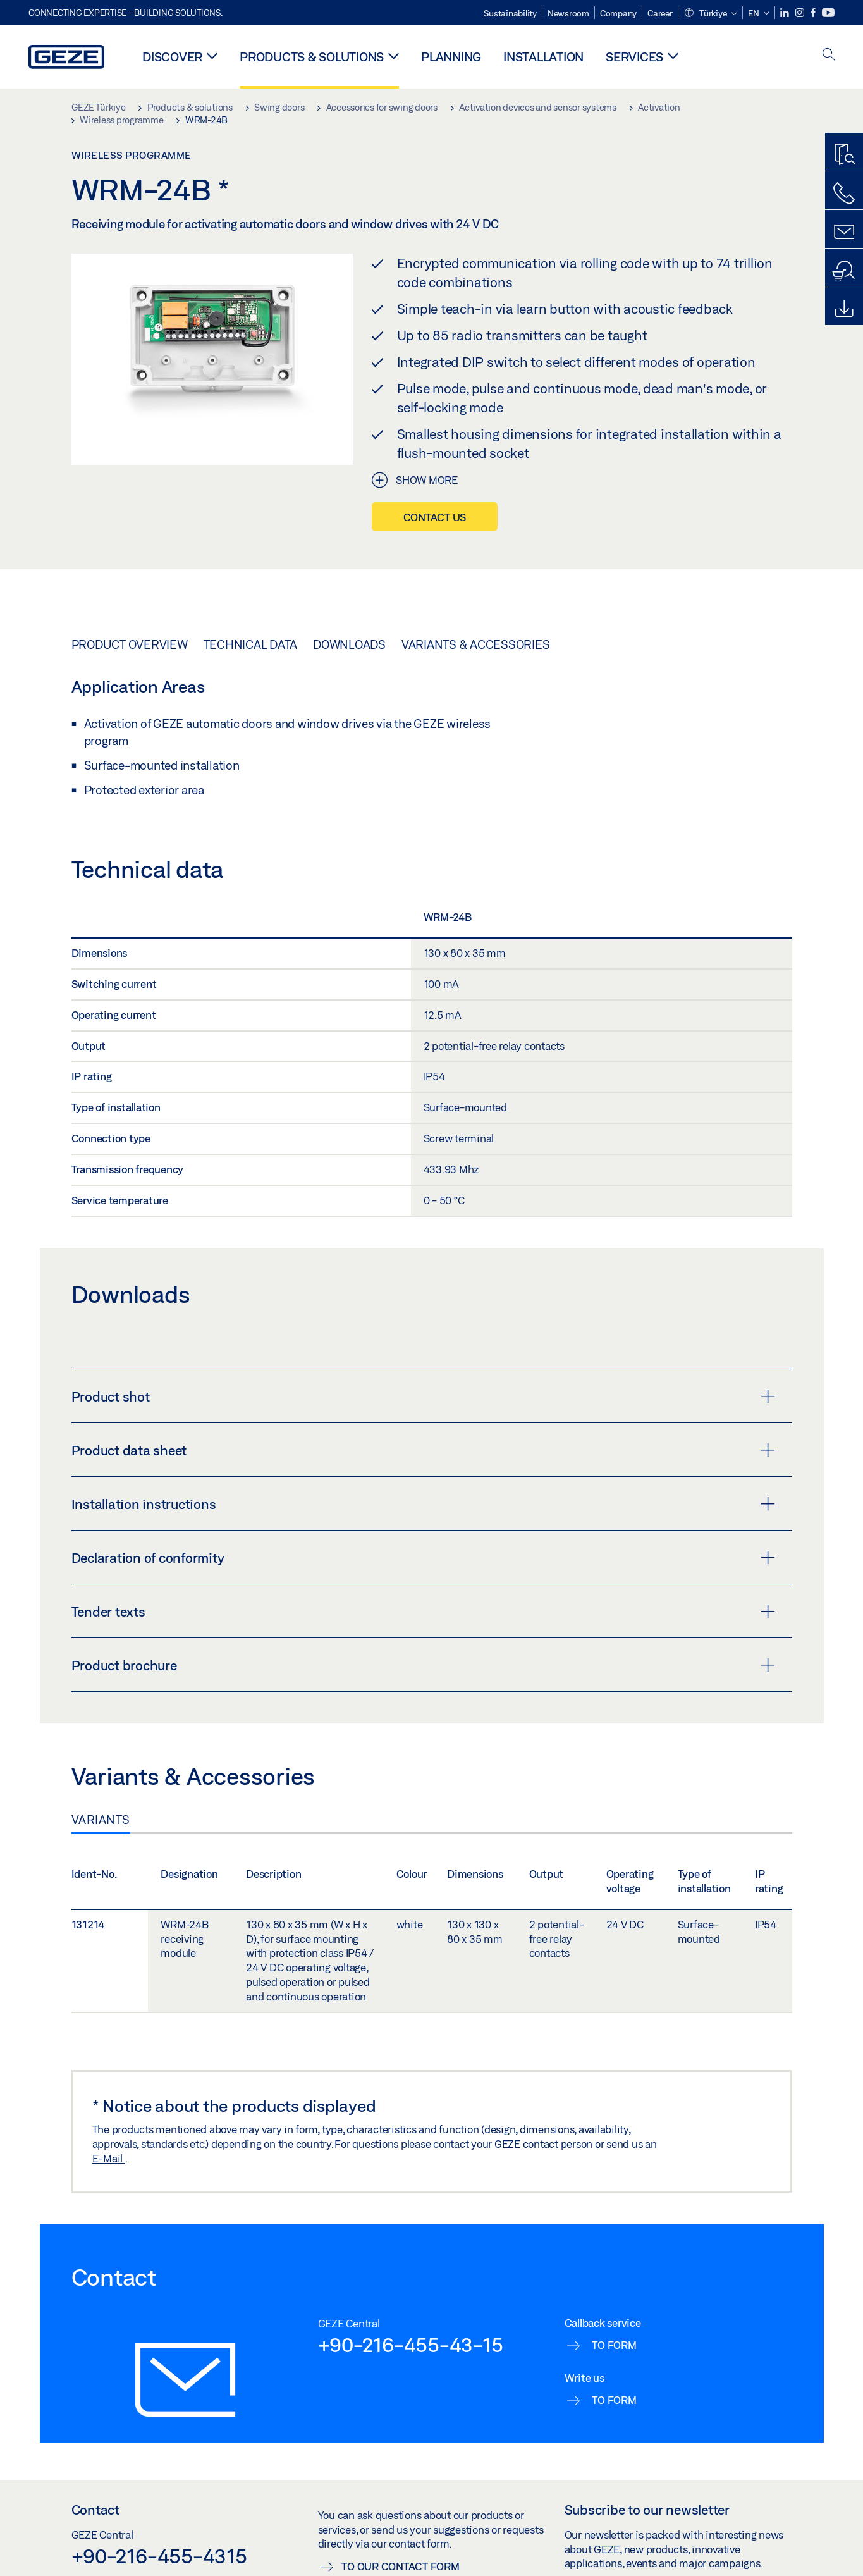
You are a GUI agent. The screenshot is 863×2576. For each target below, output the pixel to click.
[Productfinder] (844, 155)
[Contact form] (844, 232)
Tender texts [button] (423, 1611)
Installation (543, 56)
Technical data (251, 644)
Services (634, 56)
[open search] (829, 55)
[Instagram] (800, 13)
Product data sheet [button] (423, 1450)
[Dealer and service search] (844, 271)
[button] (710, 14)
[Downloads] (844, 309)
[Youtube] (828, 13)
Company (618, 13)
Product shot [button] (423, 1396)
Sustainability (510, 13)
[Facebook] (814, 13)
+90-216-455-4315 (159, 2555)
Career (660, 13)
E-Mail (108, 2158)
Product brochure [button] (423, 1665)
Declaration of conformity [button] (423, 1557)
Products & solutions (312, 56)
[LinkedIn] (785, 13)
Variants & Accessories (475, 644)
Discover (172, 56)
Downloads (349, 644)
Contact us (435, 517)
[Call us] (844, 193)
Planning (451, 56)
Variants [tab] (100, 1820)
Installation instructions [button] (423, 1504)
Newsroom (568, 13)
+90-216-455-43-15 (410, 2344)
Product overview (129, 644)
